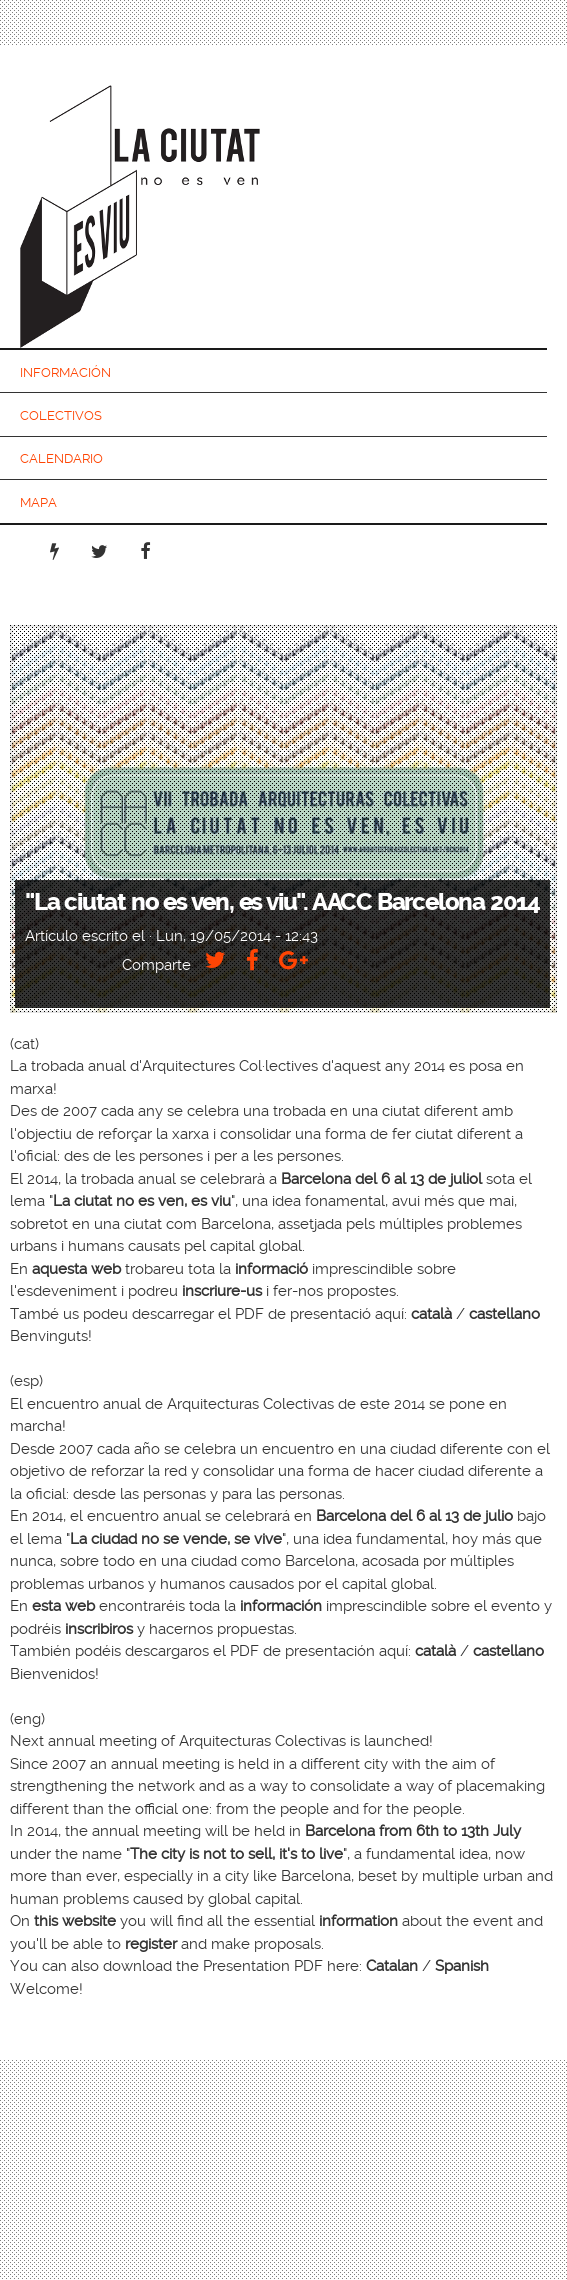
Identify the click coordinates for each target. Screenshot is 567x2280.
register (151, 1944)
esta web (63, 1606)
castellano (504, 1314)
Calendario (61, 458)
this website (75, 1921)
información (281, 1606)
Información (65, 372)
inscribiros (99, 1629)
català (431, 1314)
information (358, 1921)
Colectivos (61, 415)
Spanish (462, 1966)
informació (271, 1269)
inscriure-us (222, 1291)
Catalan (392, 1966)
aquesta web (76, 1269)
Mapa (38, 502)
